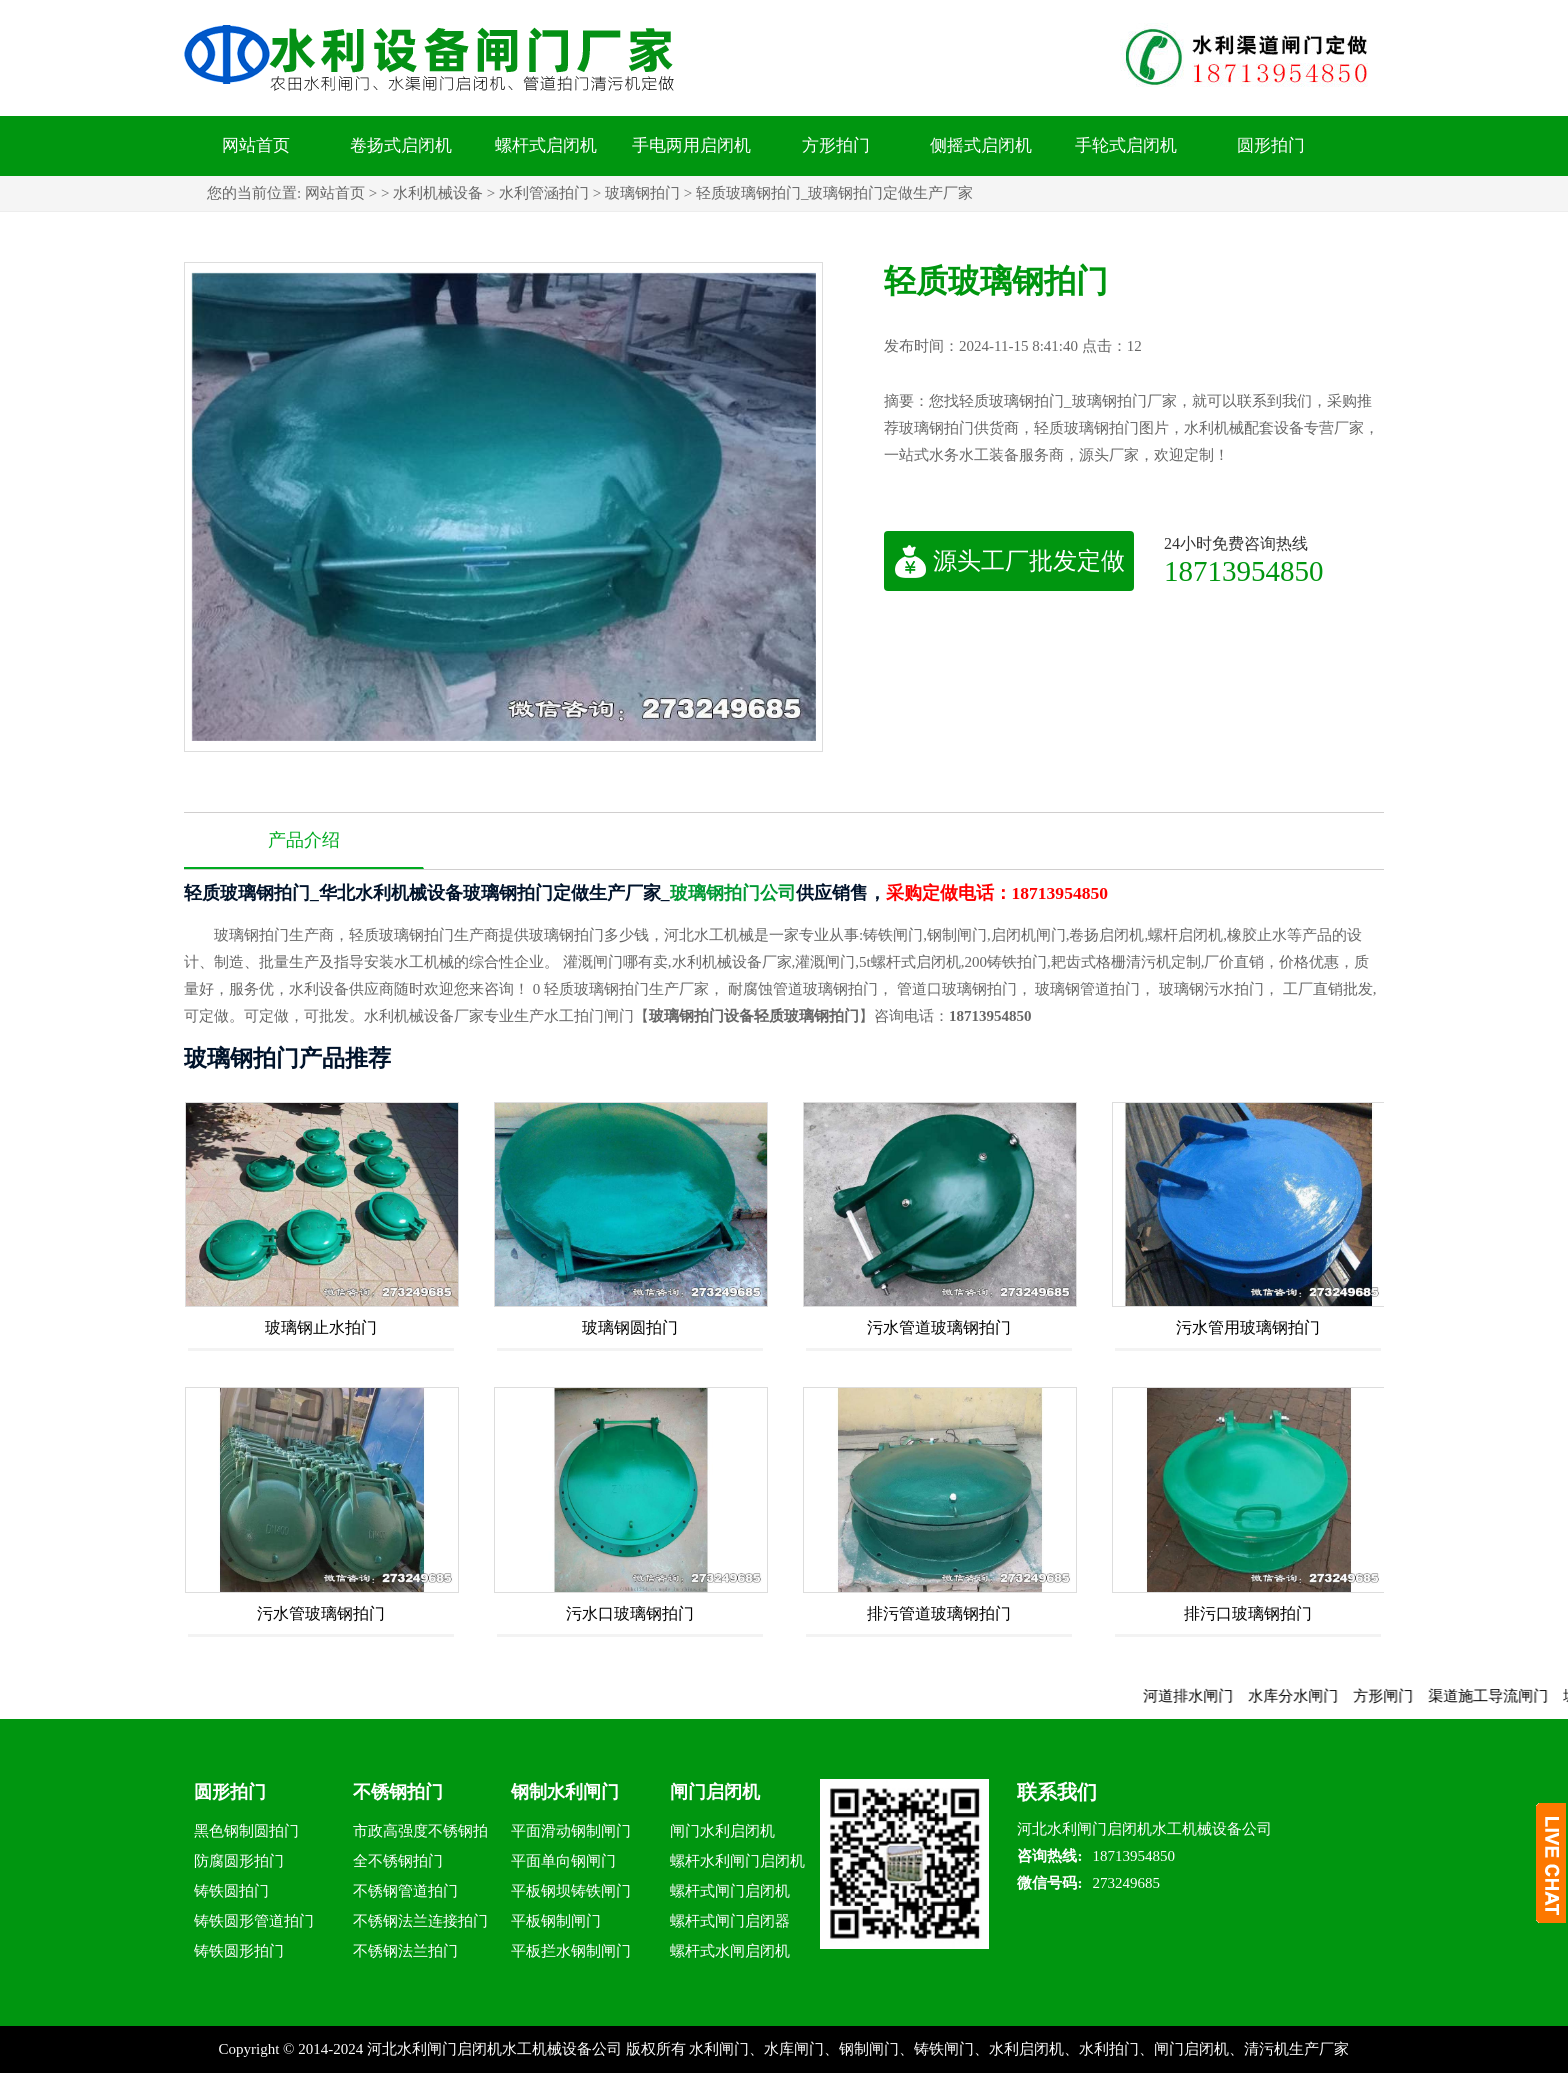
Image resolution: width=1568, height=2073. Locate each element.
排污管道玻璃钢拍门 (939, 1613)
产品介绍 (304, 840)
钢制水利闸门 (565, 1792)
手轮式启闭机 (1126, 145)
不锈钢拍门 (398, 1792)
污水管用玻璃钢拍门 (1248, 1327)
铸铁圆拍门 (231, 1891)
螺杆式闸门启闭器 (730, 1921)
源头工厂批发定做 (1009, 561)
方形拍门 (836, 145)
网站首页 (256, 145)
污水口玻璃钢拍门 (630, 1613)
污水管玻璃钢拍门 (321, 1613)
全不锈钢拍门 (398, 1861)
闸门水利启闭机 (722, 1831)
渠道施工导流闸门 (1502, 1696)
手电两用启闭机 (691, 145)
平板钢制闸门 (556, 1921)
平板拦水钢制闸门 (571, 1951)
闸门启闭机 (715, 1792)
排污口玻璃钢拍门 (1248, 1613)
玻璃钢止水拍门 (321, 1327)
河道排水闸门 (1202, 1696)
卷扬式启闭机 (401, 145)
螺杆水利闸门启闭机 (737, 1861)
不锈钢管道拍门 (405, 1891)
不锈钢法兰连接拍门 (420, 1921)
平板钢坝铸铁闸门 (571, 1891)
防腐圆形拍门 (239, 1861)
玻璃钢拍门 (642, 193)
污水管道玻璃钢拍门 (939, 1327)
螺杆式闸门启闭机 (730, 1891)
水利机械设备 (438, 193)
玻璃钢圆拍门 (630, 1327)
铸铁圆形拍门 (239, 1951)
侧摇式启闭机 (981, 145)
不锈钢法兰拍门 (405, 1951)
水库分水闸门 (1307, 1696)
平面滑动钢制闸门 (571, 1831)
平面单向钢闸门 (563, 1861)
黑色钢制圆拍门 (246, 1831)
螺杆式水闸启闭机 (730, 1951)
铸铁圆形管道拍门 (254, 1921)
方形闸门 (1397, 1696)
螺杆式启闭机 (546, 145)
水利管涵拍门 (544, 193)
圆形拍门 (1271, 145)
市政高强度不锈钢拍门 (420, 1834)
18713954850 (1244, 570)
